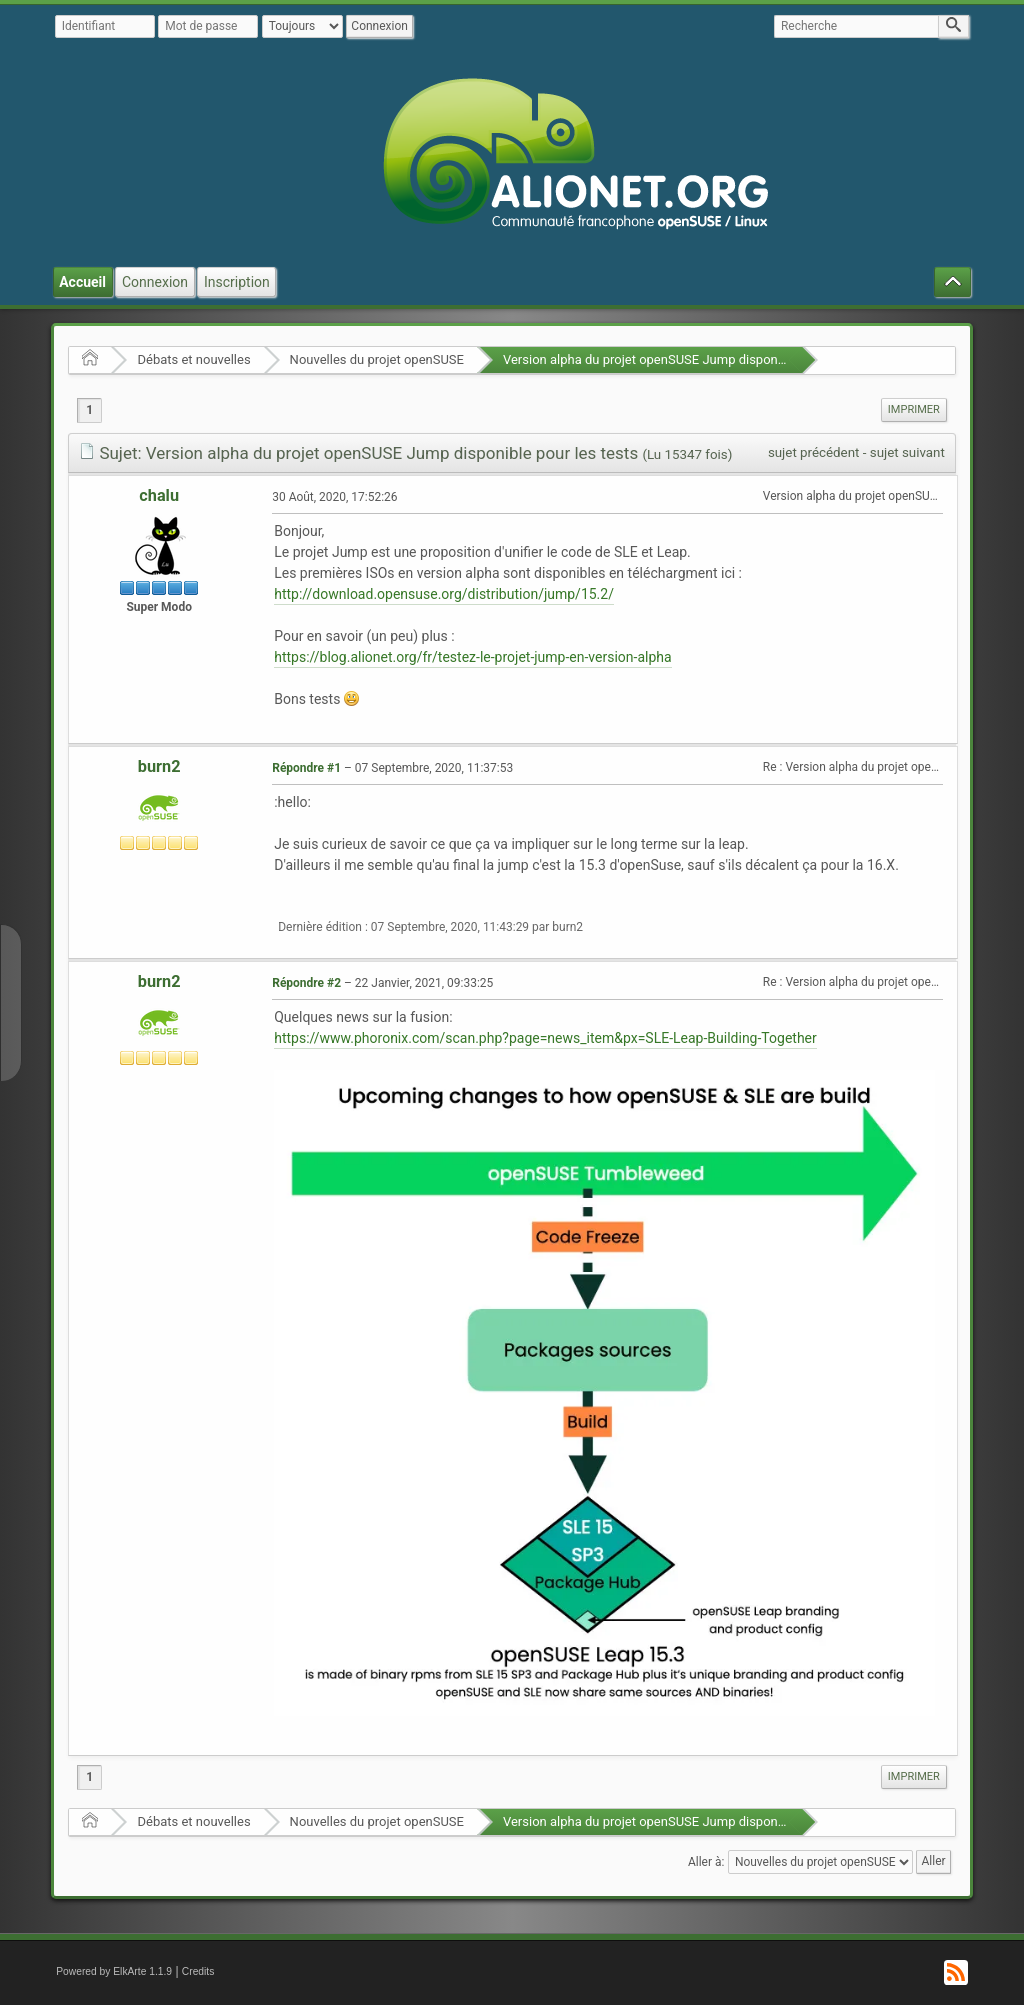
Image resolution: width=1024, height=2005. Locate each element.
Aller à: (706, 1862)
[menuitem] (914, 410)
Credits (198, 1971)
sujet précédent (814, 452)
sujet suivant (907, 452)
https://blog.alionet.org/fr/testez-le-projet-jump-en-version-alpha (472, 657)
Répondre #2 (306, 983)
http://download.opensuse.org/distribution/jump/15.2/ (444, 594)
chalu (159, 495)
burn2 (159, 766)
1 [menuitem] (89, 410)
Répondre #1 (306, 768)
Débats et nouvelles (193, 359)
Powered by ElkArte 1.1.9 (114, 1971)
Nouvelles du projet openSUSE (377, 359)
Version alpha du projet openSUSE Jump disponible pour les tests (691, 359)
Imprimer (914, 409)
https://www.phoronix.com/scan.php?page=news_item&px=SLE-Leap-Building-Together (545, 1038)
